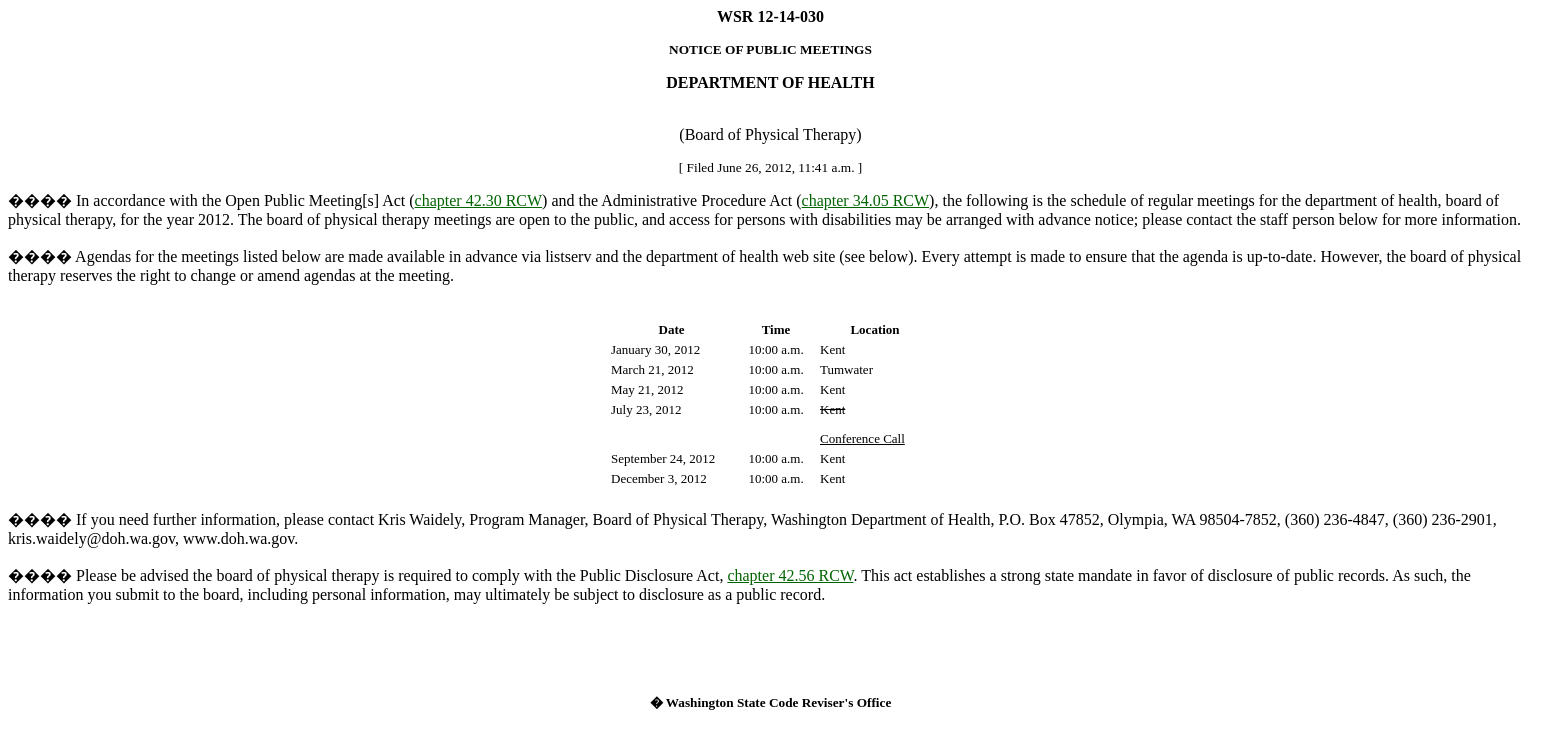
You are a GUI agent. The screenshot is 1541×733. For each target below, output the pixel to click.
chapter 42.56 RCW (790, 575)
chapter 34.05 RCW (866, 200)
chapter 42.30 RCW (479, 200)
